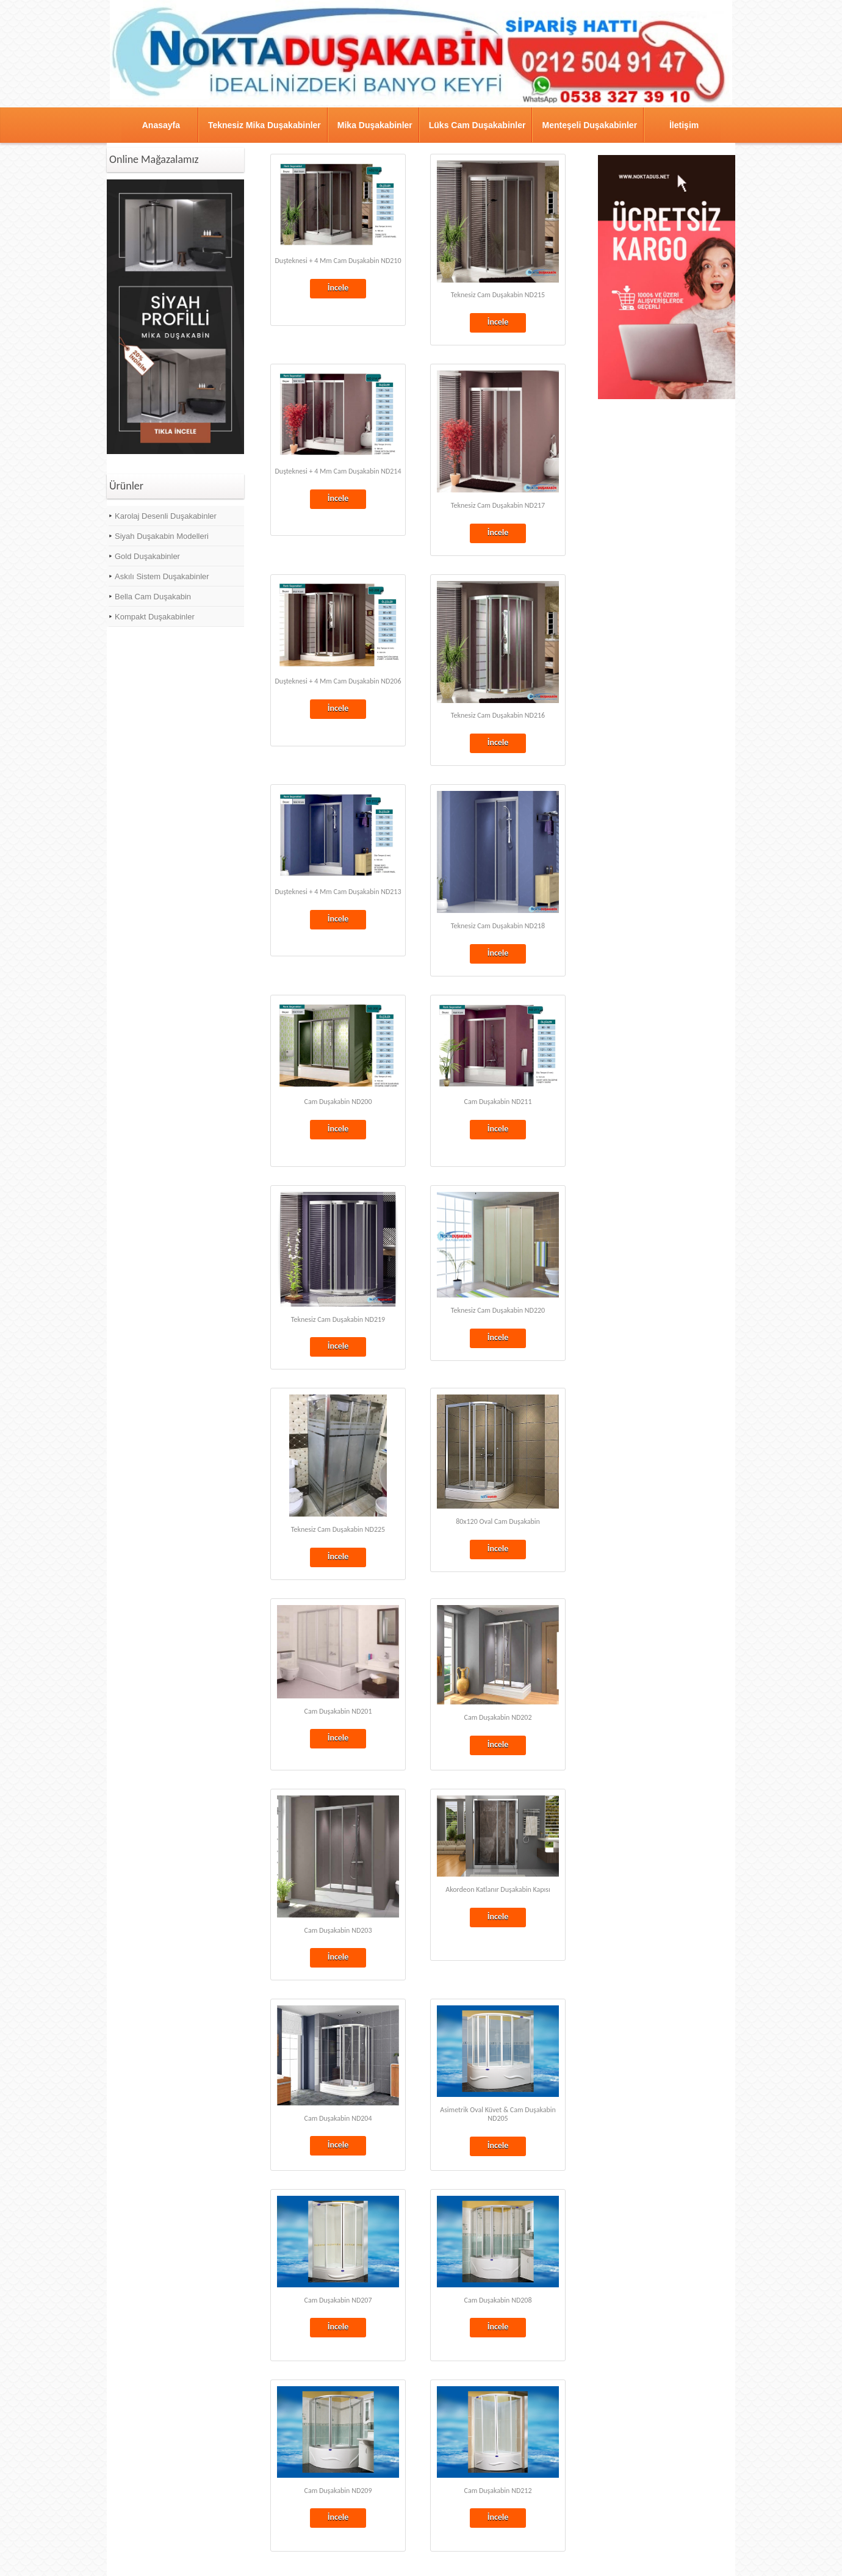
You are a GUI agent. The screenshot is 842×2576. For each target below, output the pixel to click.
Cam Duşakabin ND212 (497, 2490)
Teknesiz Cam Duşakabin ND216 (498, 715)
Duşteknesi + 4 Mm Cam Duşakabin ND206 (338, 681)
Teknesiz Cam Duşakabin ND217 (498, 505)
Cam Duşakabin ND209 (338, 2490)
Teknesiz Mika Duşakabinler (264, 125)
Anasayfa (161, 125)
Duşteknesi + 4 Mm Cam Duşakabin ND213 (338, 891)
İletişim (684, 125)
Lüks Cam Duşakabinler (477, 125)
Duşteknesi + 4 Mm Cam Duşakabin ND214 (338, 471)
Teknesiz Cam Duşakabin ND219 (338, 1319)
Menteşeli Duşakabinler (589, 125)
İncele (338, 288)
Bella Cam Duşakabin (153, 596)
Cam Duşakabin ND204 (338, 2118)
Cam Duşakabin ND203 (338, 1930)
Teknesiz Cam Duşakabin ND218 (498, 926)
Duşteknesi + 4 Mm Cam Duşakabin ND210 (338, 260)
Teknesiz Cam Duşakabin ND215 (498, 294)
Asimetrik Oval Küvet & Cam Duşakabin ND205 (498, 2114)
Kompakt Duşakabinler (155, 616)
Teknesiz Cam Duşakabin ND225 (338, 1529)
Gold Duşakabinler (147, 556)
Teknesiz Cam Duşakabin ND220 (498, 1310)
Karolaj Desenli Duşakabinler (166, 516)
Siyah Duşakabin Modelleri (162, 536)
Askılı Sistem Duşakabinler (162, 576)
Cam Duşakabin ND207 (338, 2300)
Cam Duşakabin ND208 (497, 2300)
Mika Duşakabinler (374, 125)
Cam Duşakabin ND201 (338, 1711)
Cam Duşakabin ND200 (338, 1101)
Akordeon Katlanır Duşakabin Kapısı (497, 1889)
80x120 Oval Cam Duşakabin (498, 1521)
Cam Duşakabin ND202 (497, 1717)
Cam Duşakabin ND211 (497, 1101)
